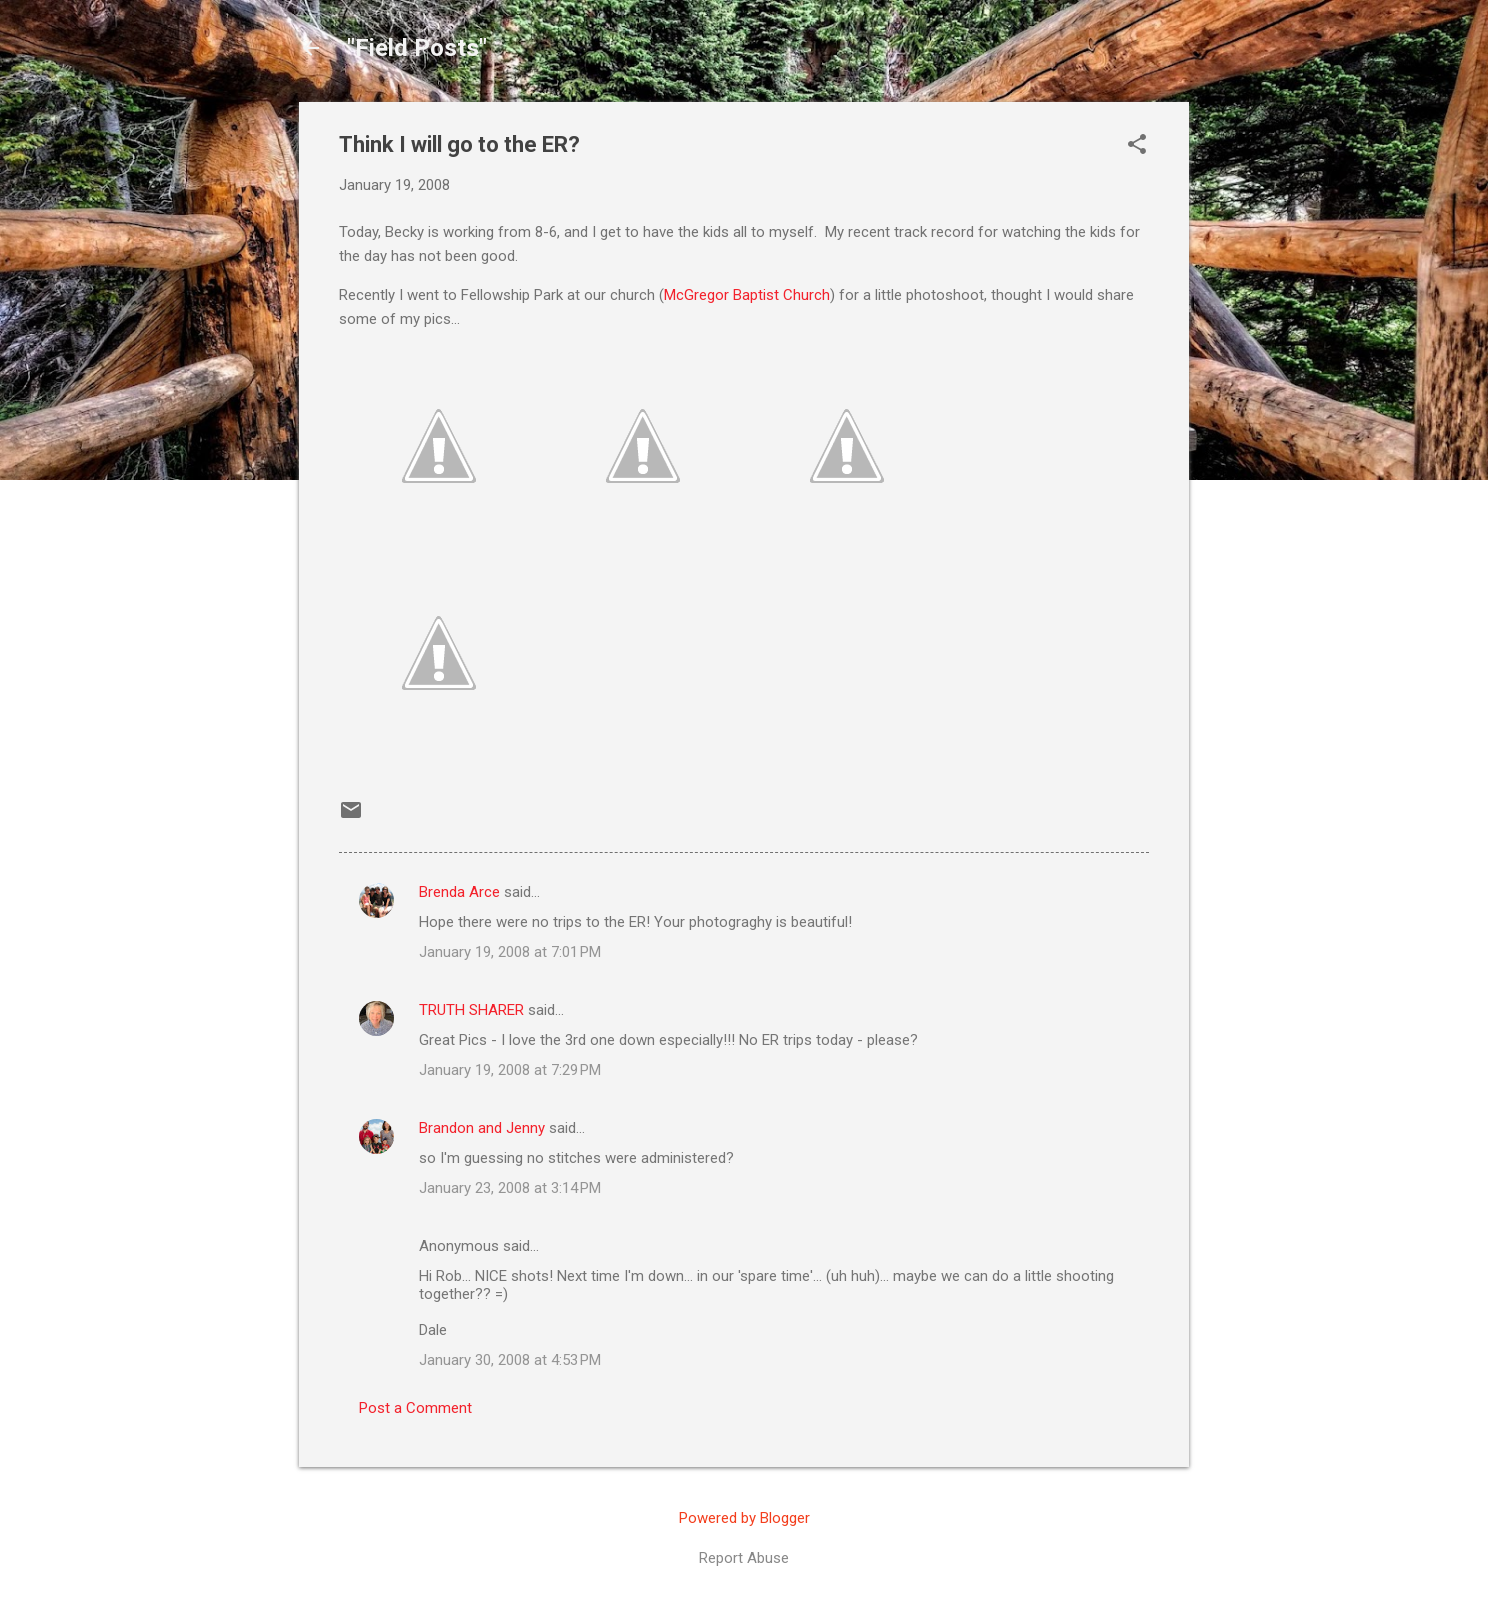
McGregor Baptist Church (747, 295)
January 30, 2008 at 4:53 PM (510, 1360)
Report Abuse (744, 1558)
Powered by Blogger (744, 1518)
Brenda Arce (459, 892)
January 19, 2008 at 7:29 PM (510, 1070)
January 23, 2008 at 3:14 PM (510, 1188)
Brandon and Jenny (482, 1128)
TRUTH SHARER (471, 1010)
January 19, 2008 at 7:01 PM (510, 952)
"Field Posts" (417, 48)
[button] (1137, 146)
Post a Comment (415, 1408)
